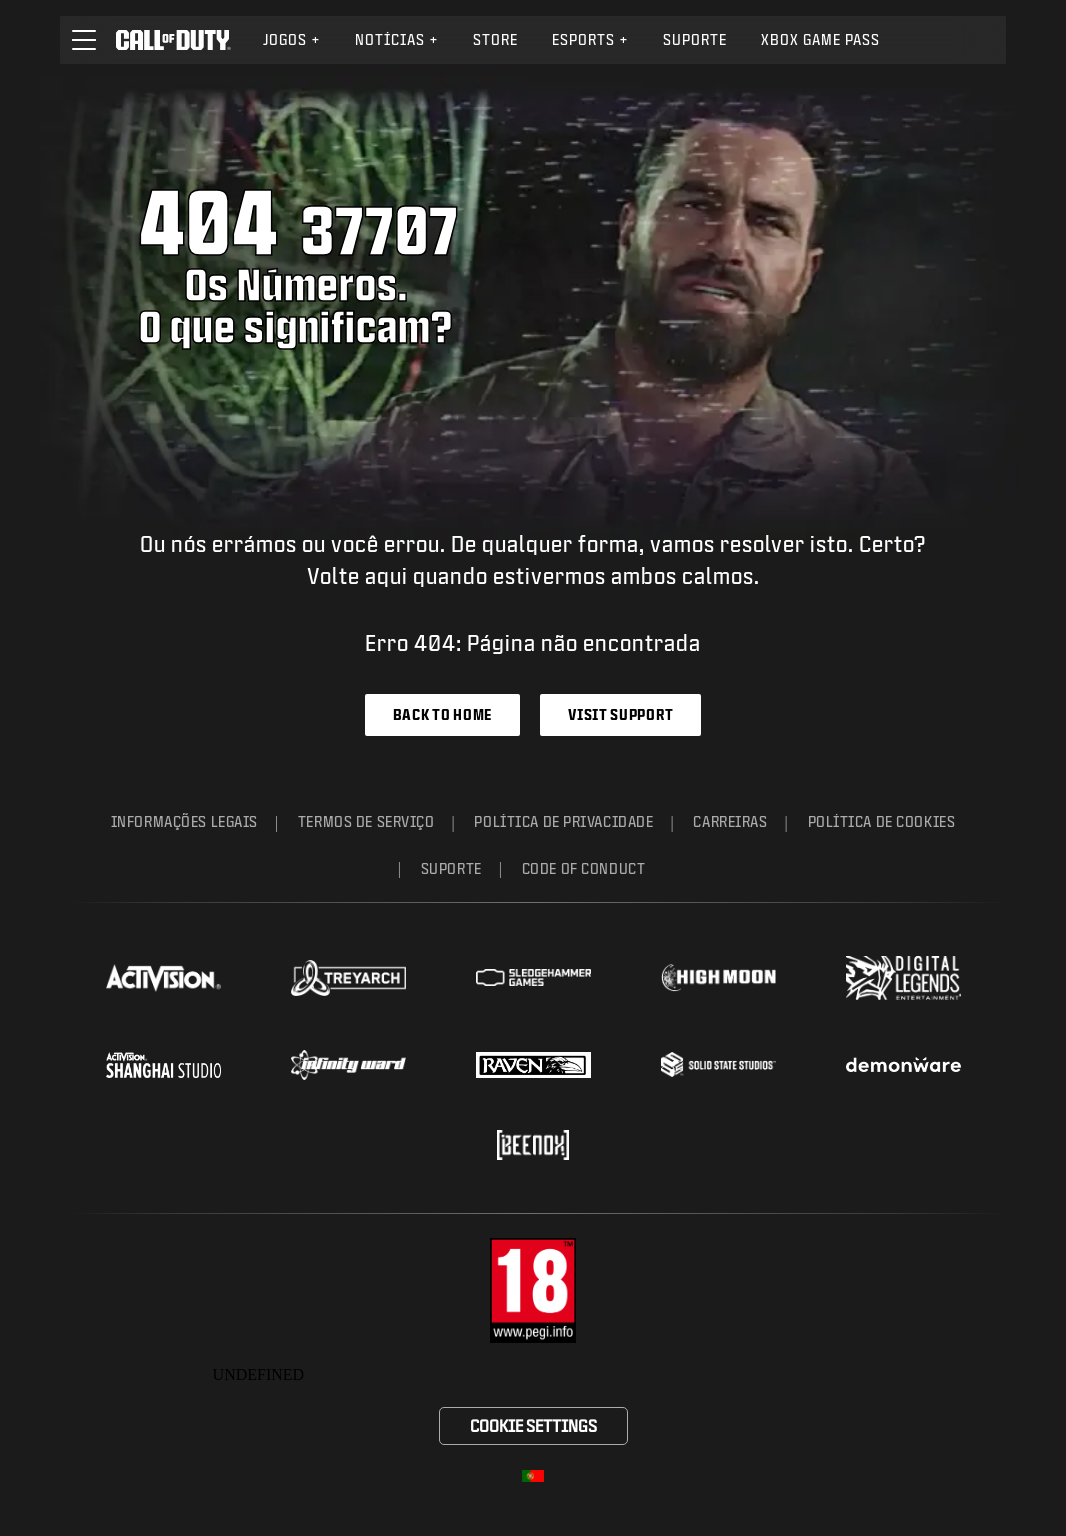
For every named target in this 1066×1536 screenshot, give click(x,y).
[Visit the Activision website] (163, 978)
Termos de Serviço (366, 821)
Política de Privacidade (563, 821)
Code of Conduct (583, 868)
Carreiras (730, 821)
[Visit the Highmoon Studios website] (718, 977)
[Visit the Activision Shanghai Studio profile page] (163, 1065)
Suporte (451, 868)
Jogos (292, 39)
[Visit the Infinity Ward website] (348, 1065)
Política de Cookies (882, 821)
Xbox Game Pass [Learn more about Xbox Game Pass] (820, 39)
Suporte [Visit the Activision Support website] (695, 39)
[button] (84, 40)
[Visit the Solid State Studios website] (718, 1064)
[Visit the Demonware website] (903, 1065)
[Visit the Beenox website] (532, 1145)
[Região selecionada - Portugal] (533, 1476)
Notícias (397, 39)
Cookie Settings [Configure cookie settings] (533, 1425)
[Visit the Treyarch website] (348, 978)
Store (495, 39)
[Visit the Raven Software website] (533, 1065)
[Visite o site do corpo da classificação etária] (533, 1290)
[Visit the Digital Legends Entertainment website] (903, 978)
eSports (590, 39)
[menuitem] (292, 40)
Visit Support (620, 714)
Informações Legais (184, 821)
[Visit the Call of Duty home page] (173, 40)
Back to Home (442, 714)
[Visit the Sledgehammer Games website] (533, 977)
